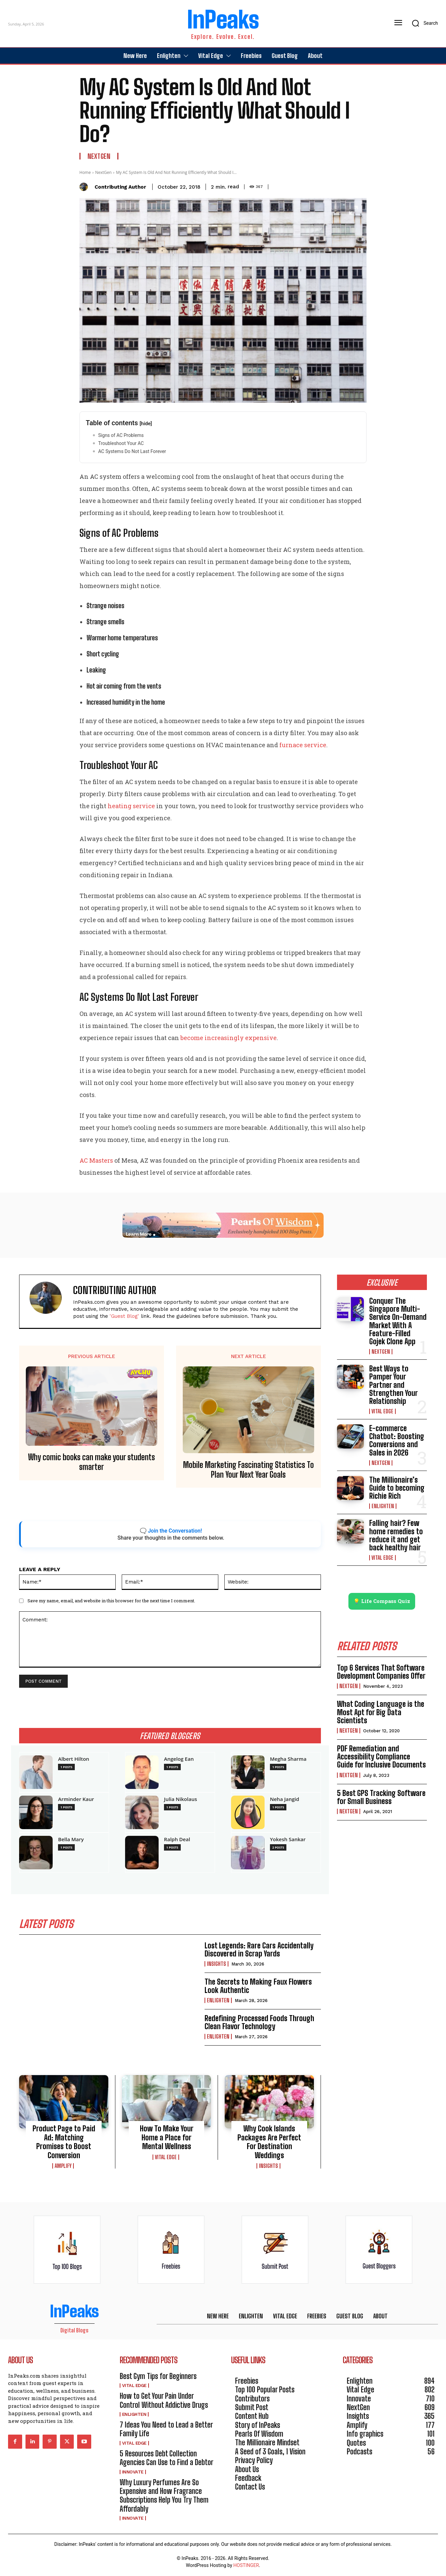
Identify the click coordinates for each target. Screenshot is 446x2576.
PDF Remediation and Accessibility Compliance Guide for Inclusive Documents (381, 1756)
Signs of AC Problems (121, 435)
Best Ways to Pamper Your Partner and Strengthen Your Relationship (393, 1385)
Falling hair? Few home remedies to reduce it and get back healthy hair (396, 1535)
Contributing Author (120, 187)
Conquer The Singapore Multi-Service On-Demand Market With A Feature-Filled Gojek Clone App (398, 1321)
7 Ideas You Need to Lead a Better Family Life (166, 2429)
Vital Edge (166, 2157)
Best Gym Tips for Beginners (158, 2376)
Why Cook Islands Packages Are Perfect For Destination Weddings (269, 2142)
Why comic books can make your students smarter (91, 1462)
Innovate (133, 2472)
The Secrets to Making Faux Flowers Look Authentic (258, 1985)
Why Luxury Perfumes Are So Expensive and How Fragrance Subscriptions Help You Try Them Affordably (164, 2495)
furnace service (302, 745)
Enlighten (218, 2000)
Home (85, 172)
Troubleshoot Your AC (121, 443)
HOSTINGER (246, 2565)
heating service (131, 806)
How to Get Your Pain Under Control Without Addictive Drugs (164, 2400)
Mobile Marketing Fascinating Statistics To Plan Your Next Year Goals (248, 1469)
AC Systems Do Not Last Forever (132, 451)
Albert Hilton (73, 1759)
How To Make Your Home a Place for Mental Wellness (166, 2137)
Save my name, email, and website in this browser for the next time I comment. (111, 1601)
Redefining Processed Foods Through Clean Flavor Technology (259, 2022)
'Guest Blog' (124, 1316)
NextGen (99, 156)
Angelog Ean (179, 1759)
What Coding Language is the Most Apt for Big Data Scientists (380, 1712)
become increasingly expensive (228, 1038)
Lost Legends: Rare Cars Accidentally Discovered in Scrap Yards (259, 1949)
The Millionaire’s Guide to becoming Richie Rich (397, 1487)
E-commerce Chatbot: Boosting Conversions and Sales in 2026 (396, 1440)
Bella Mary (71, 1839)
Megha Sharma (288, 1759)
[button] (422, 23)
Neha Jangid (284, 1799)
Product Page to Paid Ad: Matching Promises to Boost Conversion (64, 2142)
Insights (216, 1964)
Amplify (63, 2166)
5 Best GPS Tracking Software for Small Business (381, 1797)
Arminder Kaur (76, 1799)
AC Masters (96, 1160)
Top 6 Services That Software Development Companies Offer (381, 1671)
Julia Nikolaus (180, 1799)
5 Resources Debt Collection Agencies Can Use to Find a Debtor (166, 2458)
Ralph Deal (177, 1839)
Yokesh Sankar (287, 1839)
